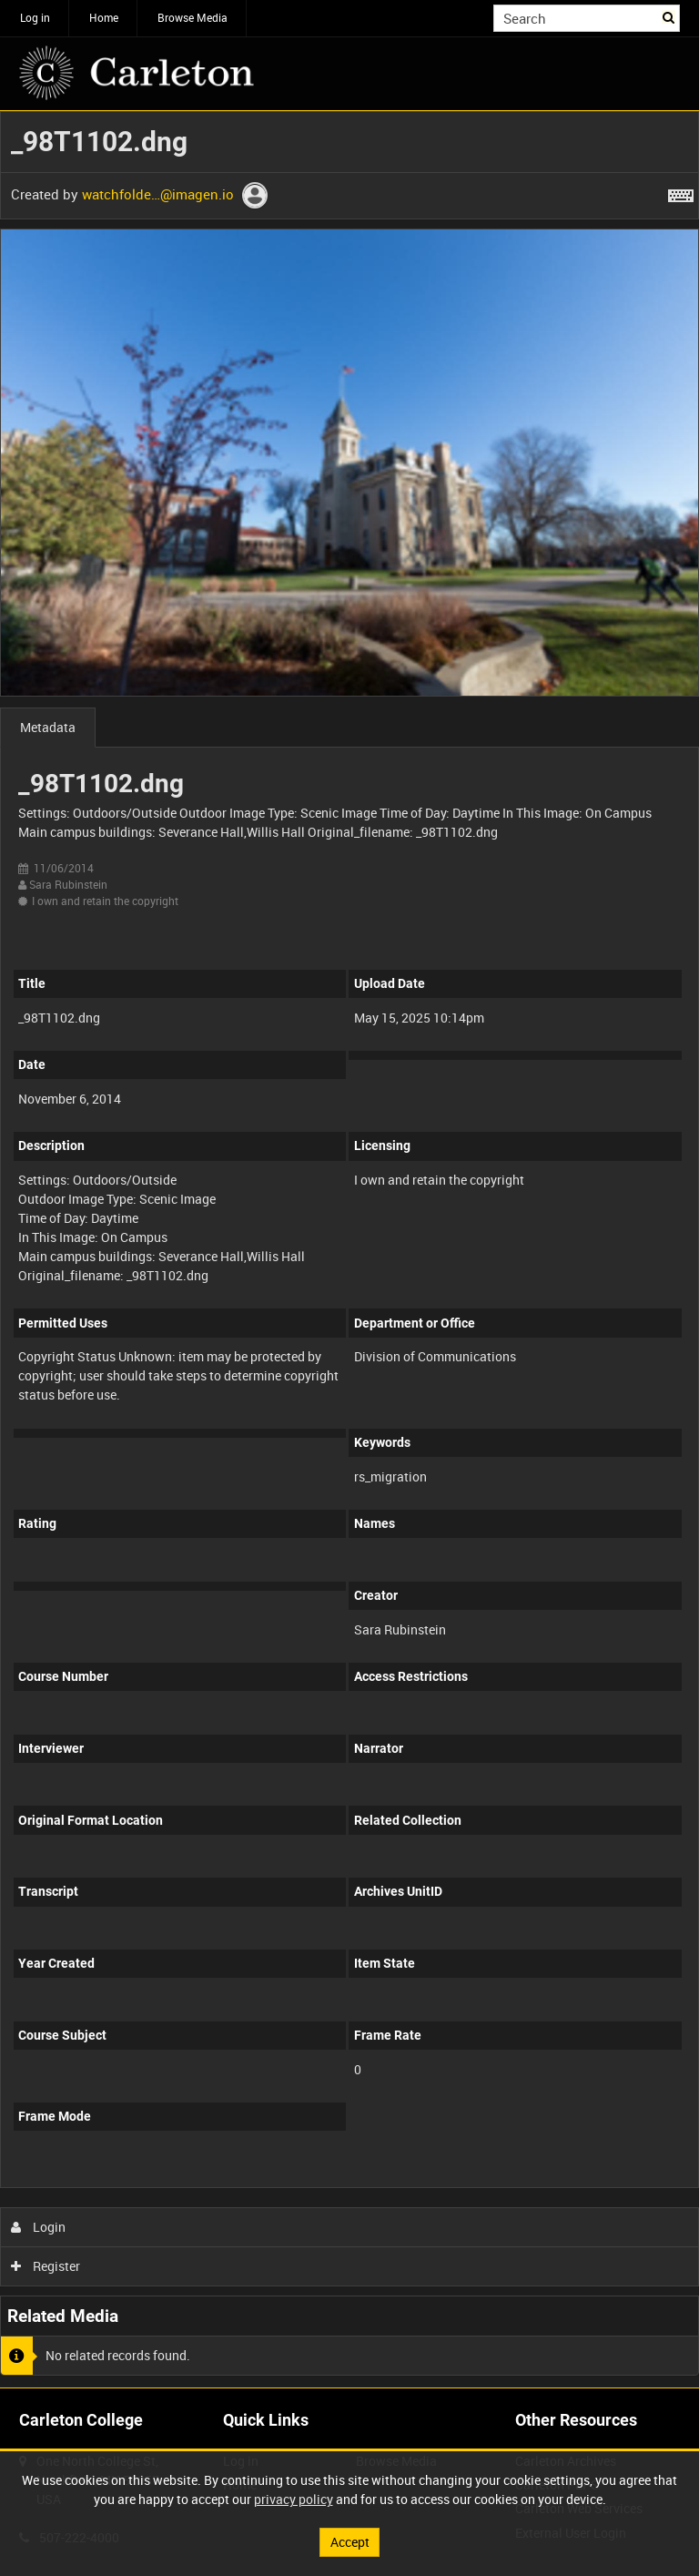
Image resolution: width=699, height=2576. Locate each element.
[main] (349, 1249)
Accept (350, 2542)
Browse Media (192, 17)
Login (38, 2226)
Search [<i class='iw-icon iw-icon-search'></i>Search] (669, 16)
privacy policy (293, 2499)
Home (103, 17)
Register (46, 2266)
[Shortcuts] (681, 192)
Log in (35, 17)
